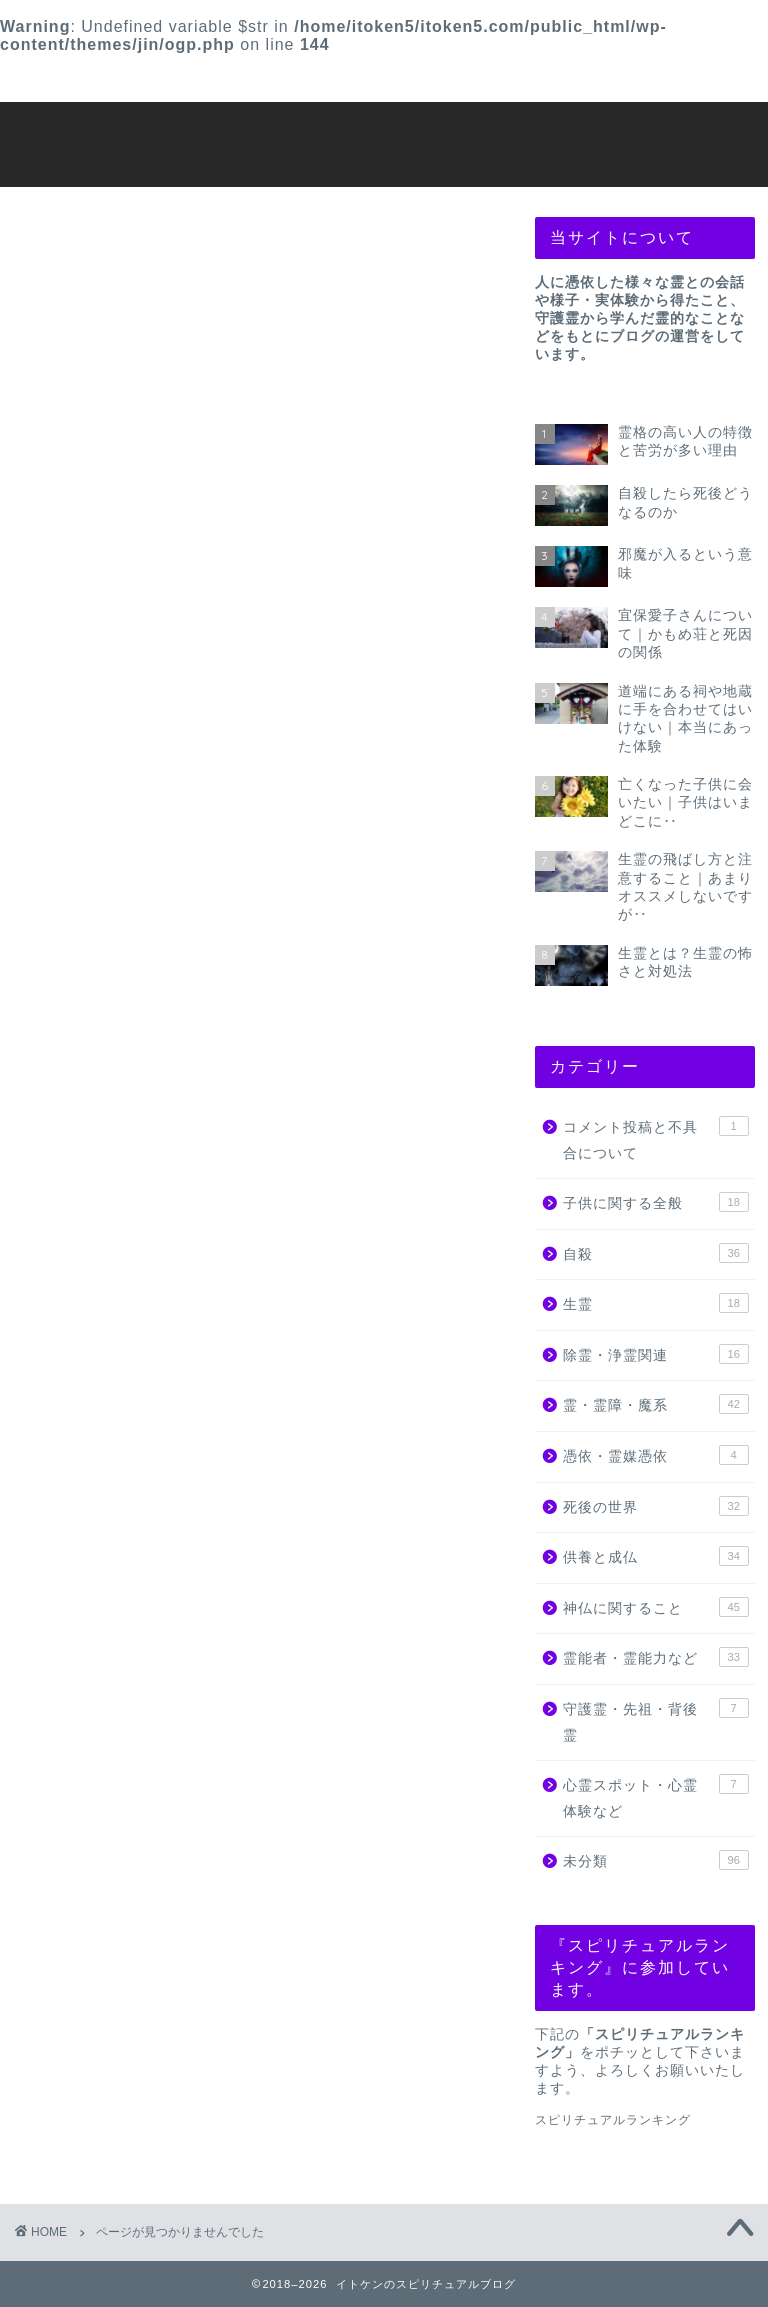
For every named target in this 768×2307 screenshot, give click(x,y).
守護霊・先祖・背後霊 (170, 1406)
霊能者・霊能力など (161, 1377)
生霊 (98, 1175)
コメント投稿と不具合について (206, 1089)
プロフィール (133, 78)
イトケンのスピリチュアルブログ (384, 142)
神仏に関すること (152, 1349)
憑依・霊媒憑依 (143, 1262)
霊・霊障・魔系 (143, 1233)
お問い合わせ (581, 78)
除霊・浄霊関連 (143, 1204)
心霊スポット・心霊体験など (197, 1435)
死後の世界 (125, 1291)
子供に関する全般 (152, 1118)
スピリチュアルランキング (613, 2120)
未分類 (107, 1464)
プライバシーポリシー (357, 78)
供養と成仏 (125, 1320)
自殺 (98, 1146)
